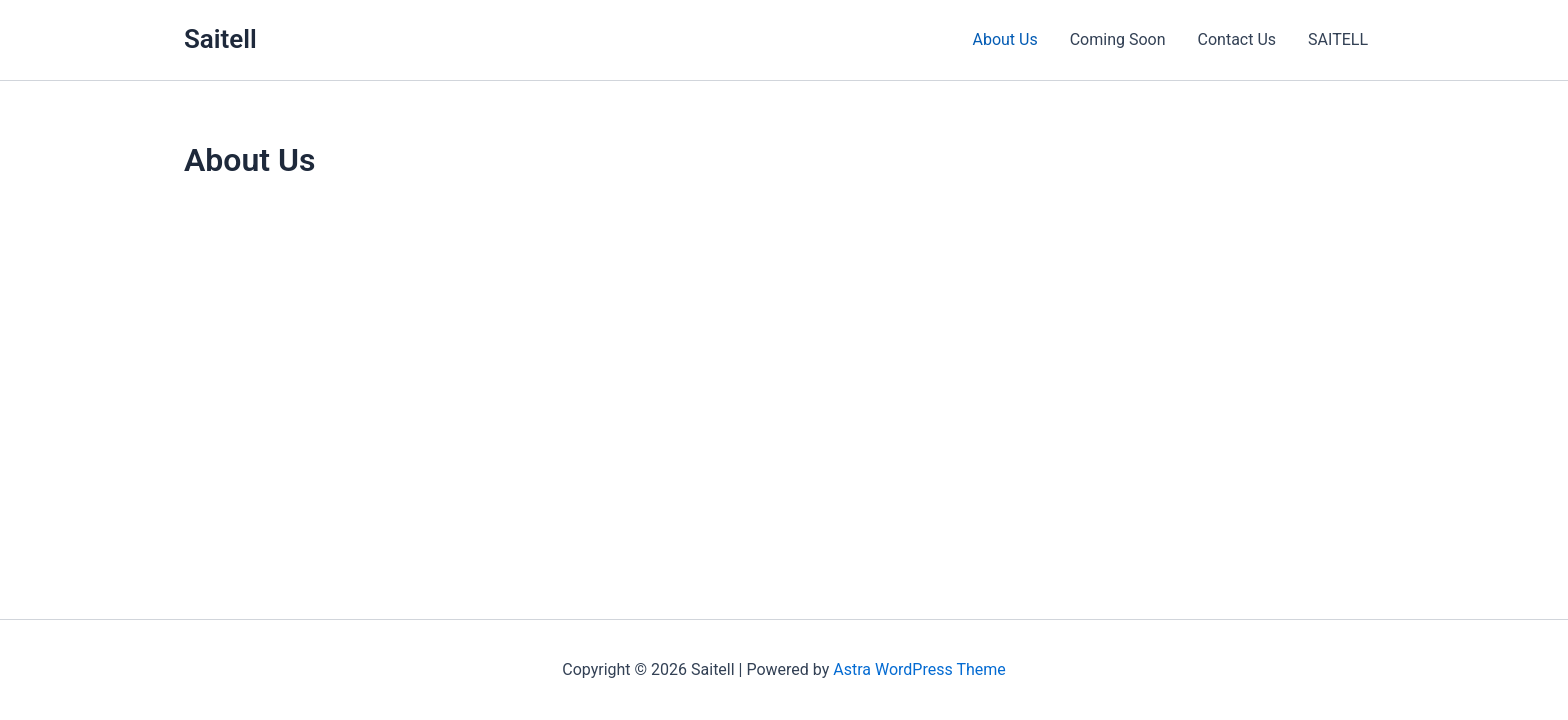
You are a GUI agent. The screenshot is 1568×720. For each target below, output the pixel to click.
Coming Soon (1118, 39)
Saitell (220, 39)
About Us (1004, 39)
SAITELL (1338, 39)
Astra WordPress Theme (919, 669)
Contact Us (1237, 39)
